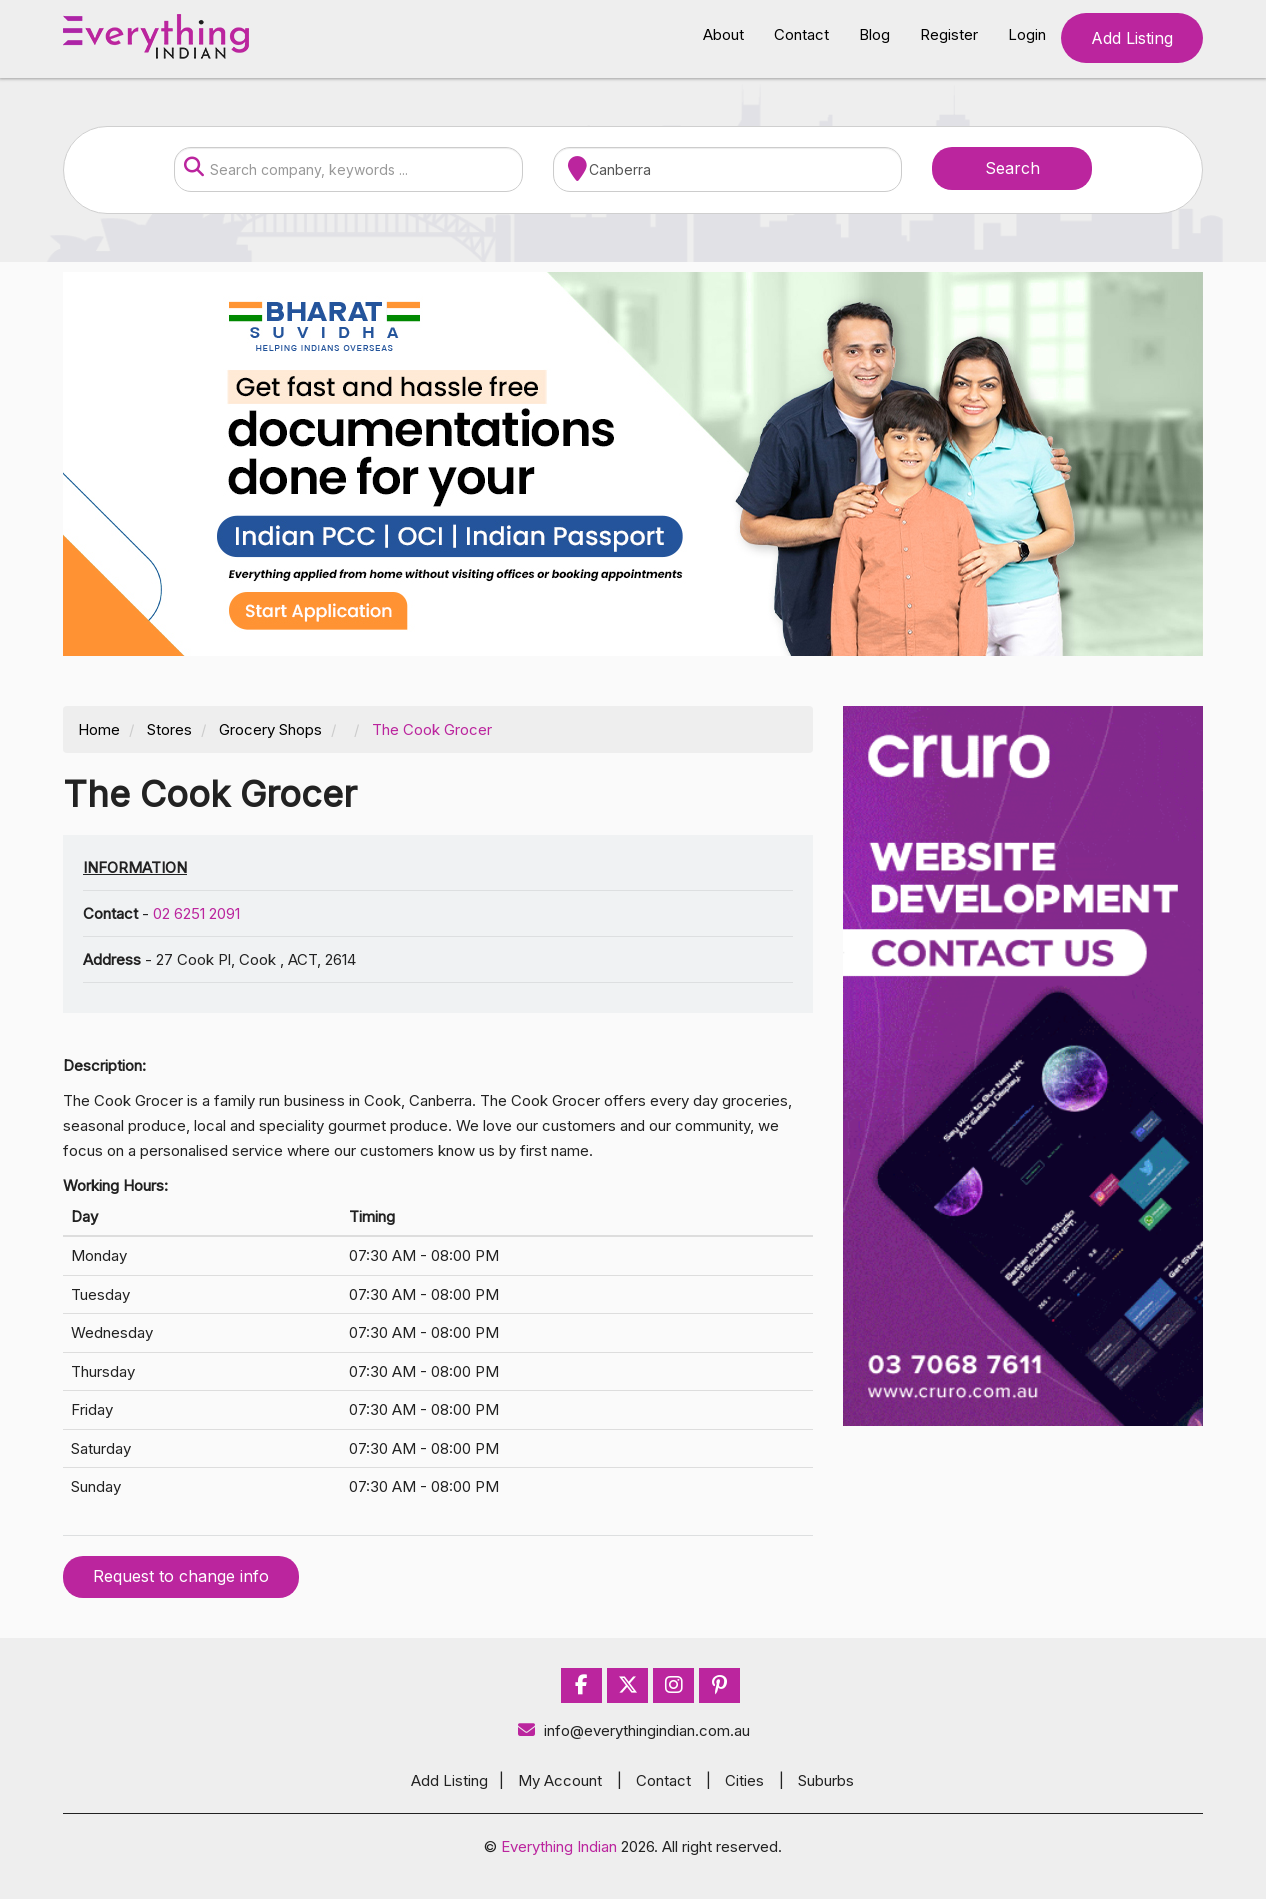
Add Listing (1132, 38)
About (723, 34)
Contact (801, 34)
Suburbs (826, 1780)
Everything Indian (559, 1846)
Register (949, 34)
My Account (560, 1780)
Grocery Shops (270, 729)
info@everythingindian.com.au (633, 1730)
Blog (874, 34)
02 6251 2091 (196, 913)
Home (99, 729)
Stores (169, 729)
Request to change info (181, 1576)
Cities (744, 1780)
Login (1027, 34)
